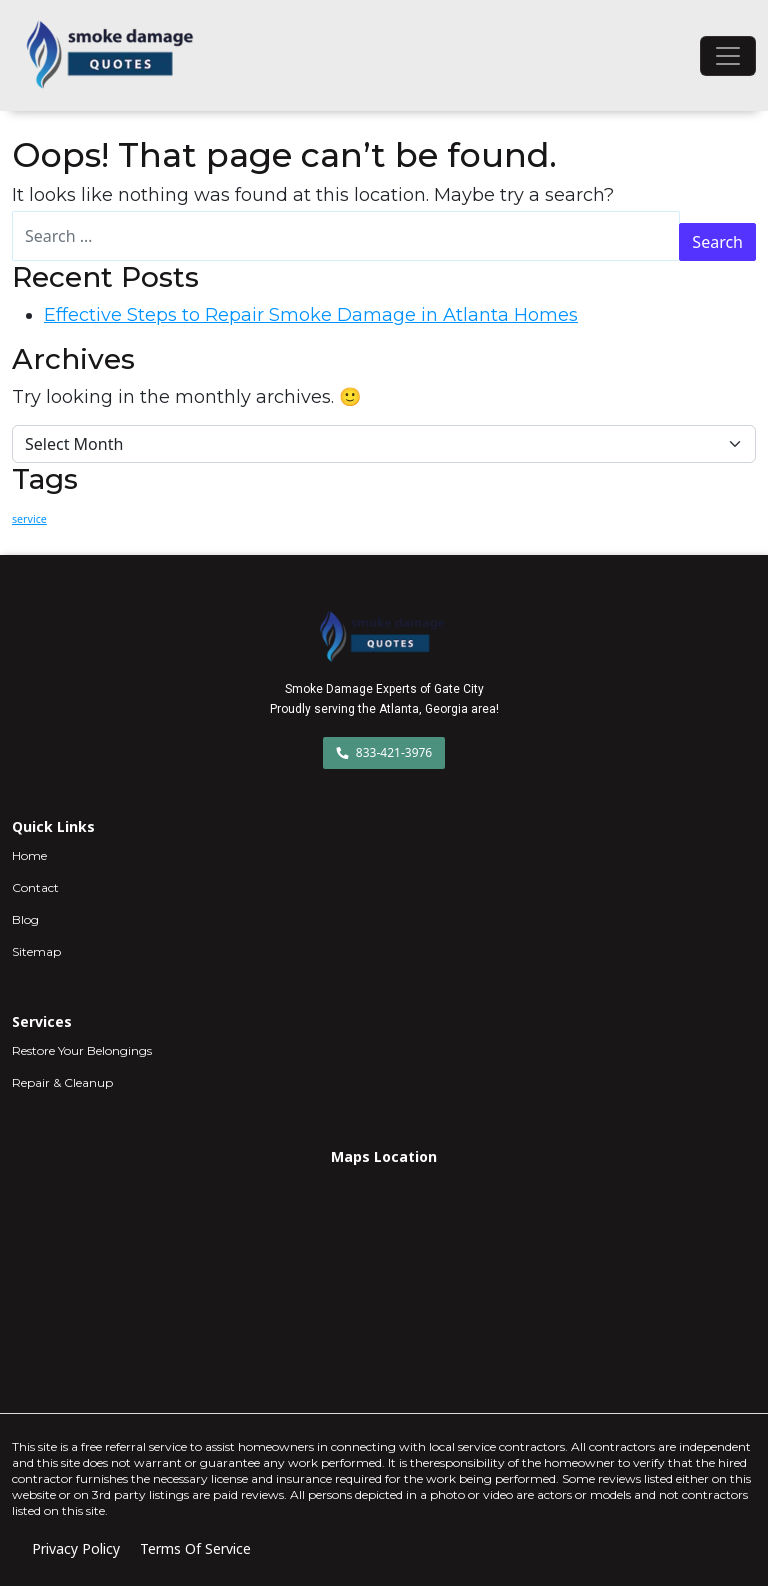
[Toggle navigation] (728, 56)
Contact (35, 887)
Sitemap (36, 951)
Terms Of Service (195, 1548)
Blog (25, 919)
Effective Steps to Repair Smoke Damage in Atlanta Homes (311, 315)
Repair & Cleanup (62, 1082)
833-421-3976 (384, 752)
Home (29, 855)
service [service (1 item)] (29, 519)
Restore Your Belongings (82, 1050)
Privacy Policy (76, 1548)
